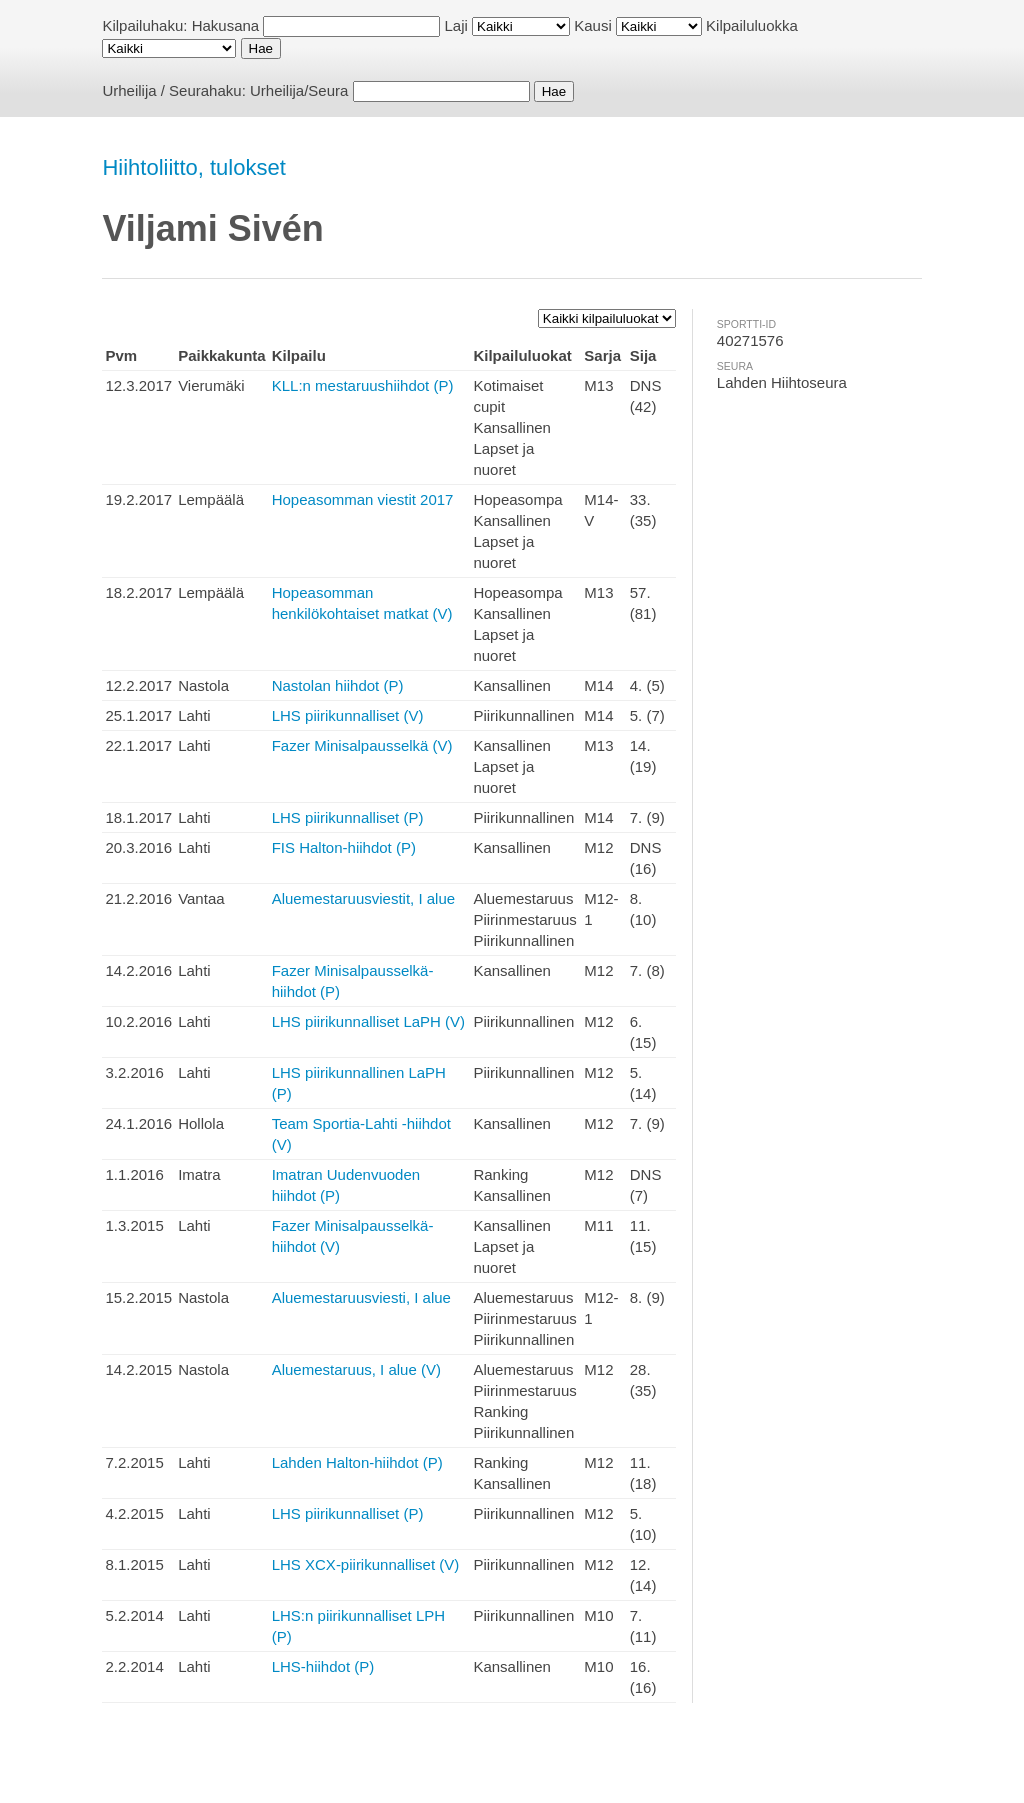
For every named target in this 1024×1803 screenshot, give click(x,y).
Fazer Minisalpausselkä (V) (362, 745)
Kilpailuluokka (752, 25)
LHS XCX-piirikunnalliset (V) (366, 1564)
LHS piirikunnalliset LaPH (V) (368, 1021)
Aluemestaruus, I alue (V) (356, 1369)
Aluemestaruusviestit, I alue (363, 898)
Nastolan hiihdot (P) (338, 685)
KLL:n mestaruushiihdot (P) (363, 385)
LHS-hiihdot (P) (323, 1666)
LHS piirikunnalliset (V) (348, 715)
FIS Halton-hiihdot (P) (344, 847)
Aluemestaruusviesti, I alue (361, 1297)
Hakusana (226, 25)
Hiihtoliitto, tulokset (193, 167)
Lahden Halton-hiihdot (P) (357, 1462)
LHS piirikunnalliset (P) (348, 817)
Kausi (593, 25)
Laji (456, 25)
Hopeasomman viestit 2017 (363, 499)
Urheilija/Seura (299, 90)
